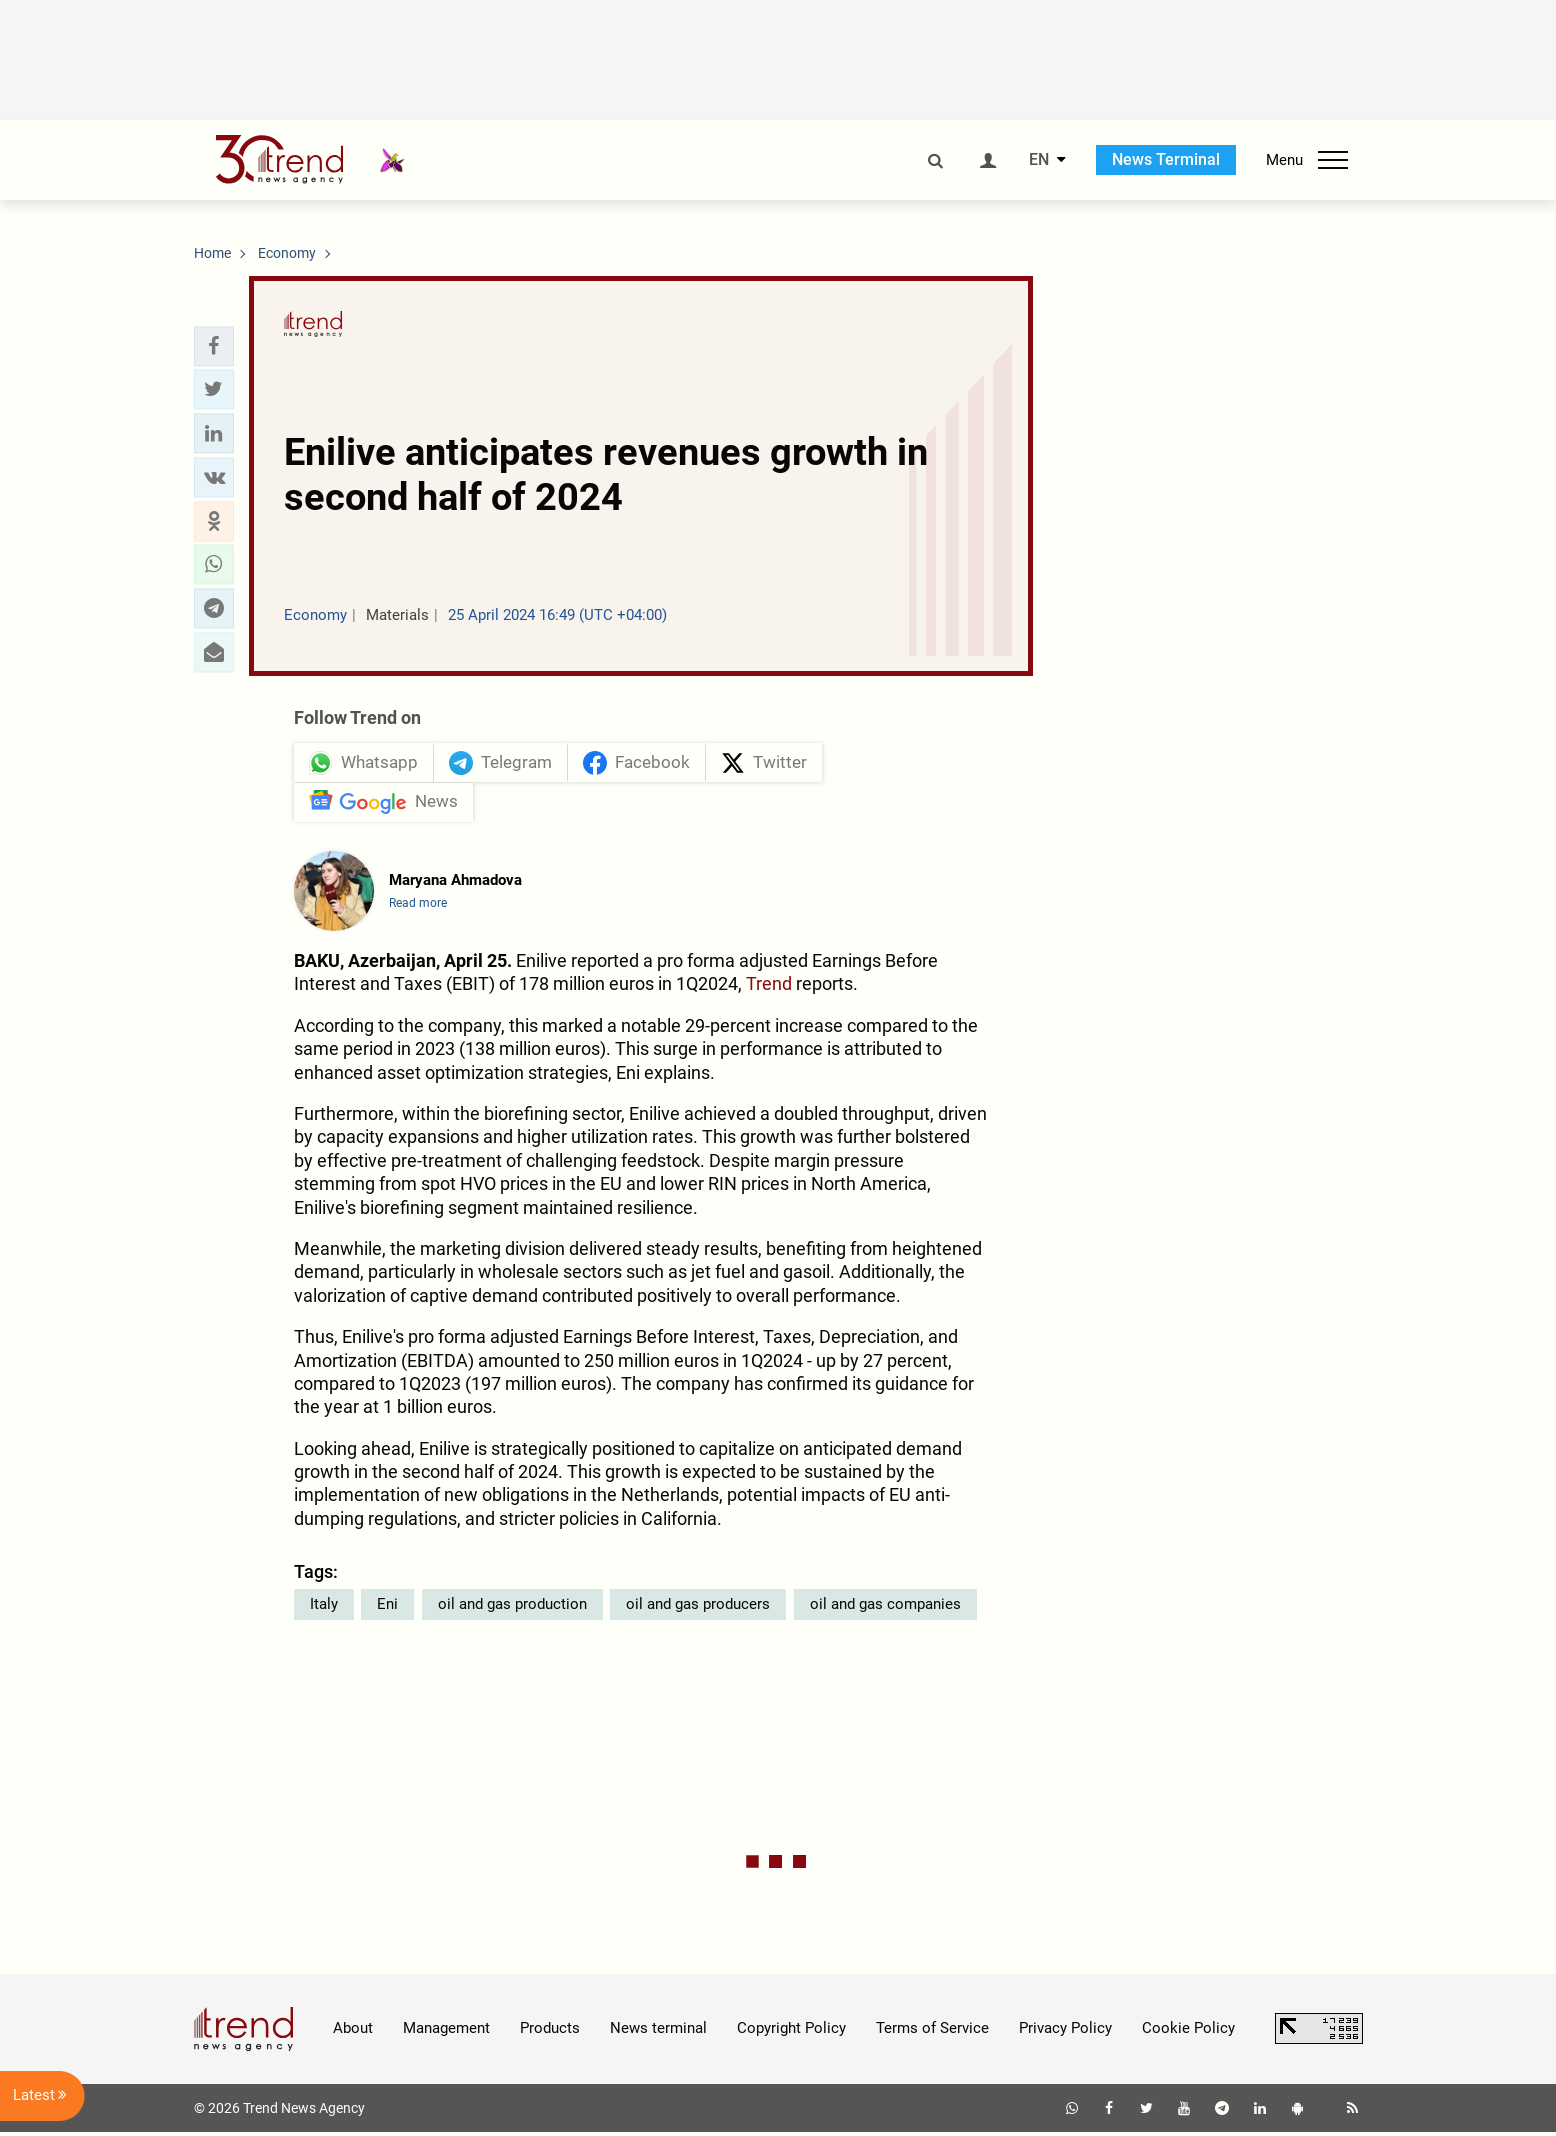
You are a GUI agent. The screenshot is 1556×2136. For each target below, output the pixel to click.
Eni (387, 1607)
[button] (214, 346)
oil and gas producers (698, 1607)
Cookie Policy (1188, 2032)
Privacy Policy (1065, 2032)
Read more (418, 907)
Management (446, 2032)
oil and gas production (512, 1607)
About (353, 2032)
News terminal (658, 2032)
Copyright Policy (791, 2032)
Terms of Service (932, 2032)
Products (550, 2032)
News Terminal (1166, 159)
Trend (769, 987)
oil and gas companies (885, 1607)
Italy (324, 1607)
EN (1039, 160)
